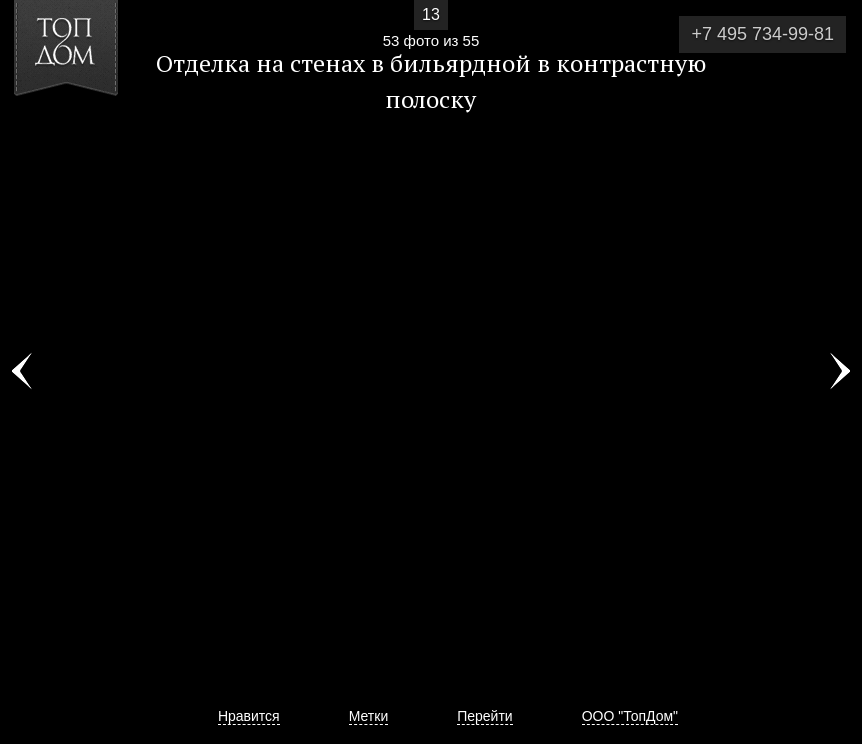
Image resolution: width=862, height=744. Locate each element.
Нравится (249, 716)
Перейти (484, 716)
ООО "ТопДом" (630, 716)
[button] (88, 131)
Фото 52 (22, 372)
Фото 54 (840, 372)
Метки (369, 716)
